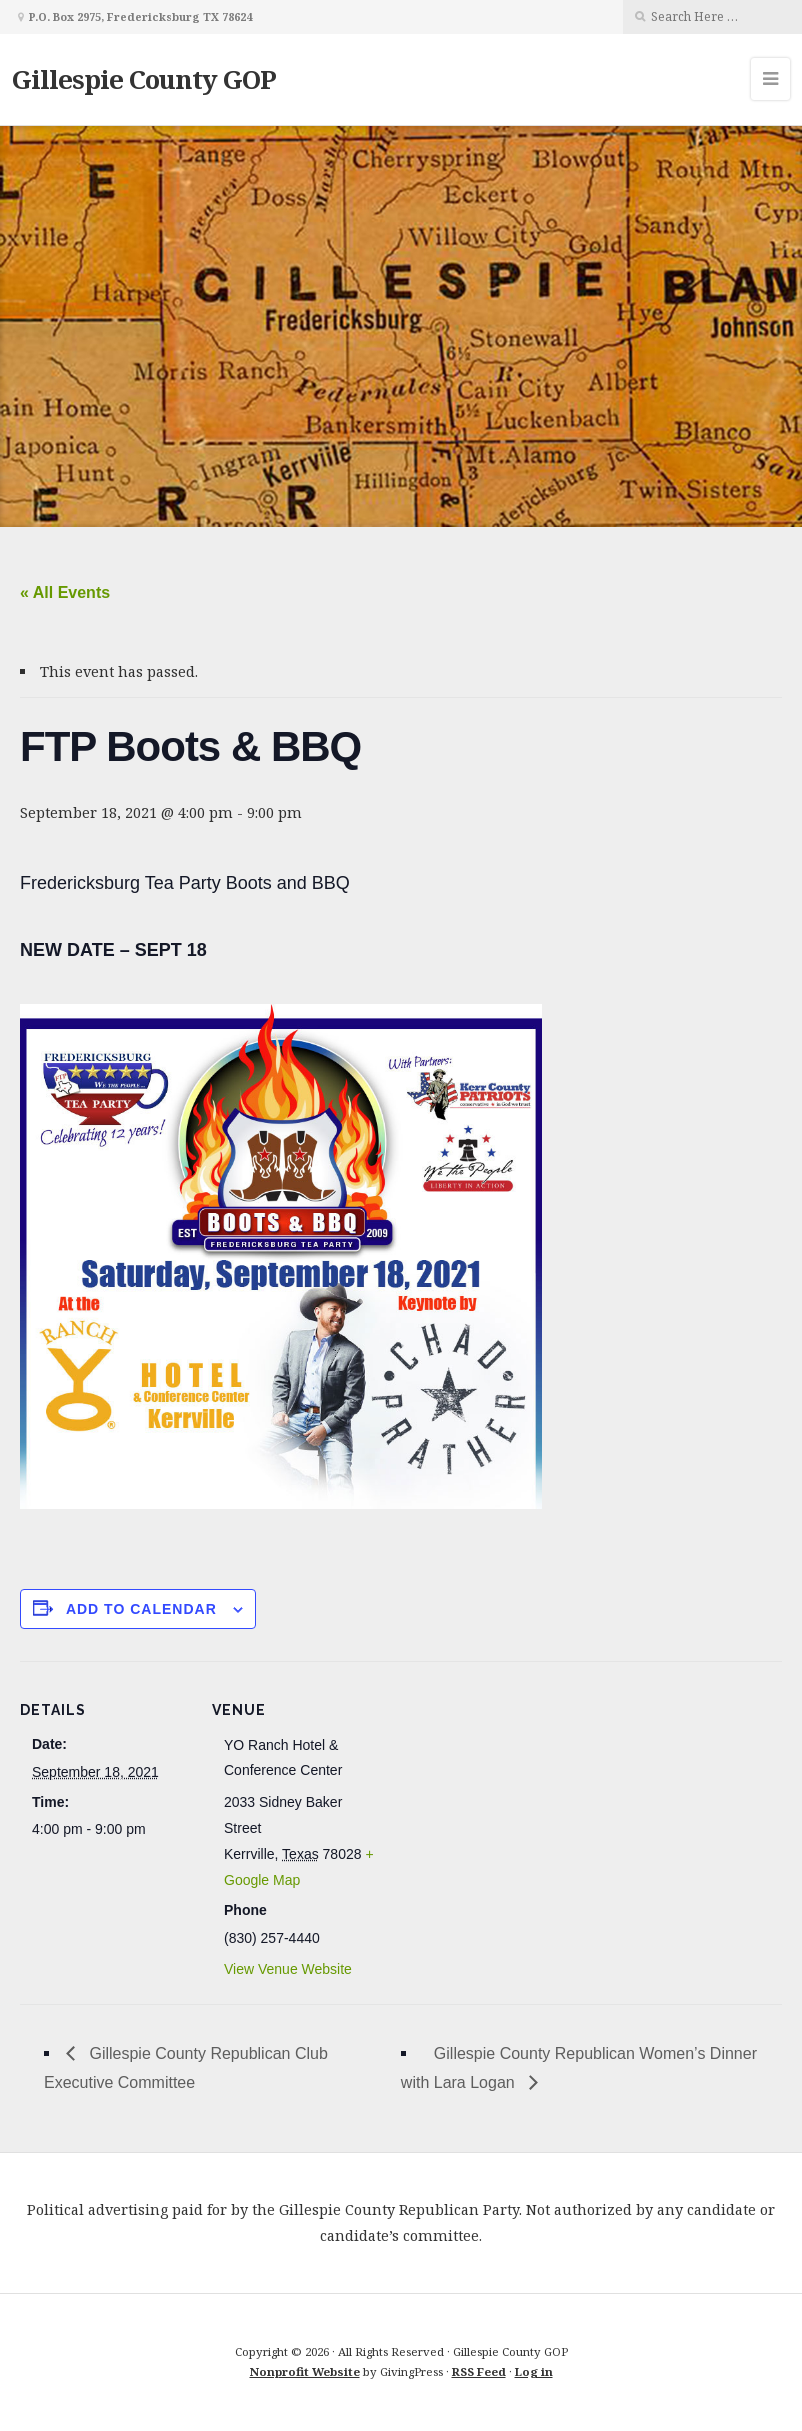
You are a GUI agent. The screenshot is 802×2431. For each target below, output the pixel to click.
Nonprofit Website (305, 2371)
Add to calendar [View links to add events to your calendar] (141, 1609)
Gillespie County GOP (144, 79)
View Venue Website (288, 1969)
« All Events (65, 592)
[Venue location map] (509, 1799)
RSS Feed (479, 2371)
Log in (534, 2371)
